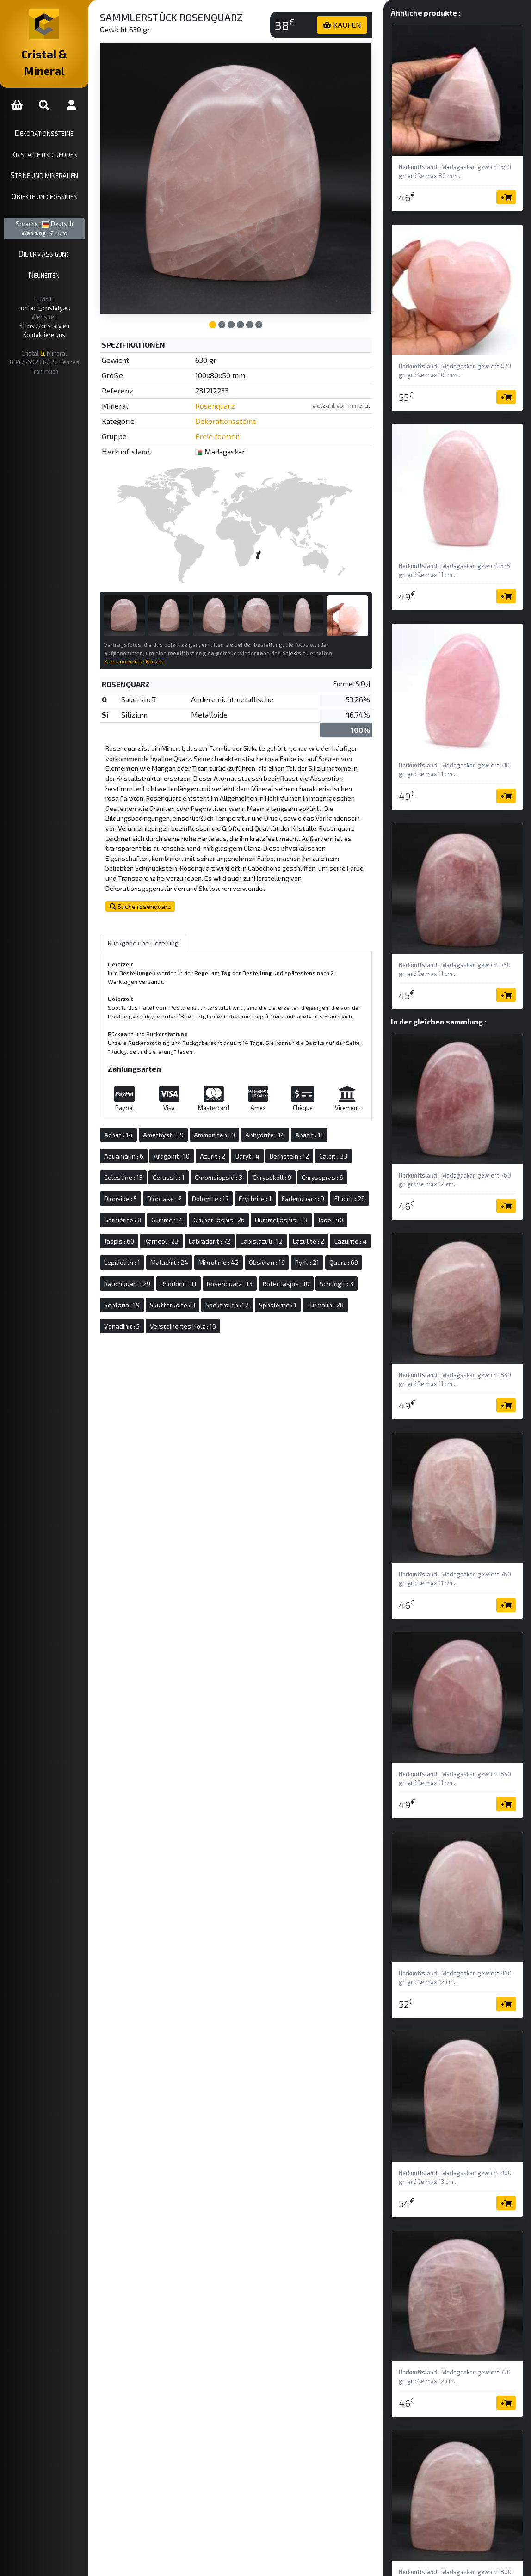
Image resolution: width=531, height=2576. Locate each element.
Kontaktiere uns (58, 300)
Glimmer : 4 (235, 1209)
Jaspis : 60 (182, 1230)
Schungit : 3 (261, 1294)
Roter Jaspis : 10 (210, 1294)
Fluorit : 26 (146, 1209)
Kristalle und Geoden (58, 137)
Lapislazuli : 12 (324, 1230)
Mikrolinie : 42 (330, 1251)
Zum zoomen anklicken (161, 631)
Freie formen (239, 418)
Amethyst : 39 (190, 1124)
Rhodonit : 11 (325, 1272)
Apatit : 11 (336, 1124)
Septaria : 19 (306, 1294)
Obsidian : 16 (149, 1272)
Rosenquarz (237, 387)
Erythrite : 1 (282, 1187)
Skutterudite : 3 (154, 1315)
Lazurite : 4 (189, 1251)
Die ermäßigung (58, 237)
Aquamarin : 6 (151, 1145)
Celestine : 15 (150, 1166)
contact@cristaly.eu (69, 282)
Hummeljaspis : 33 (349, 1209)
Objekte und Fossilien (58, 179)
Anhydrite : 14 (292, 1124)
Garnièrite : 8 (190, 1209)
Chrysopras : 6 (349, 1166)
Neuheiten (58, 258)
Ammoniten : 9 (241, 1124)
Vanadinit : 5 (353, 1315)
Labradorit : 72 (272, 1230)
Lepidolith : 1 (234, 1251)
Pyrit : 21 (190, 1272)
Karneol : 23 (224, 1230)
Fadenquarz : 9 (330, 1187)
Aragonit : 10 (199, 1145)
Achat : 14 (145, 1124)
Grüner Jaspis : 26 (287, 1209)
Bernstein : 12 (316, 1145)
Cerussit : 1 (196, 1166)
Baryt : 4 (275, 1145)
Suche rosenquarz (167, 886)
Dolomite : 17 (237, 1187)
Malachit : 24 (281, 1251)
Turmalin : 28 (306, 1315)
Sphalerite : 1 (259, 1315)
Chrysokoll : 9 (299, 1166)
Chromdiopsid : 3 (246, 1166)
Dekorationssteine (58, 116)
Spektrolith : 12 (208, 1315)
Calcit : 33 (360, 1145)
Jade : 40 (144, 1230)
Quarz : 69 (226, 1272)
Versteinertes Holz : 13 (164, 1336)
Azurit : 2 (240, 1145)
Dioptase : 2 (191, 1187)
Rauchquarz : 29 (274, 1272)
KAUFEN (351, 24)
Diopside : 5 (147, 1187)
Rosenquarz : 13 (154, 1294)
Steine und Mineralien (58, 158)
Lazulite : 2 (147, 1251)
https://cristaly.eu (71, 291)
